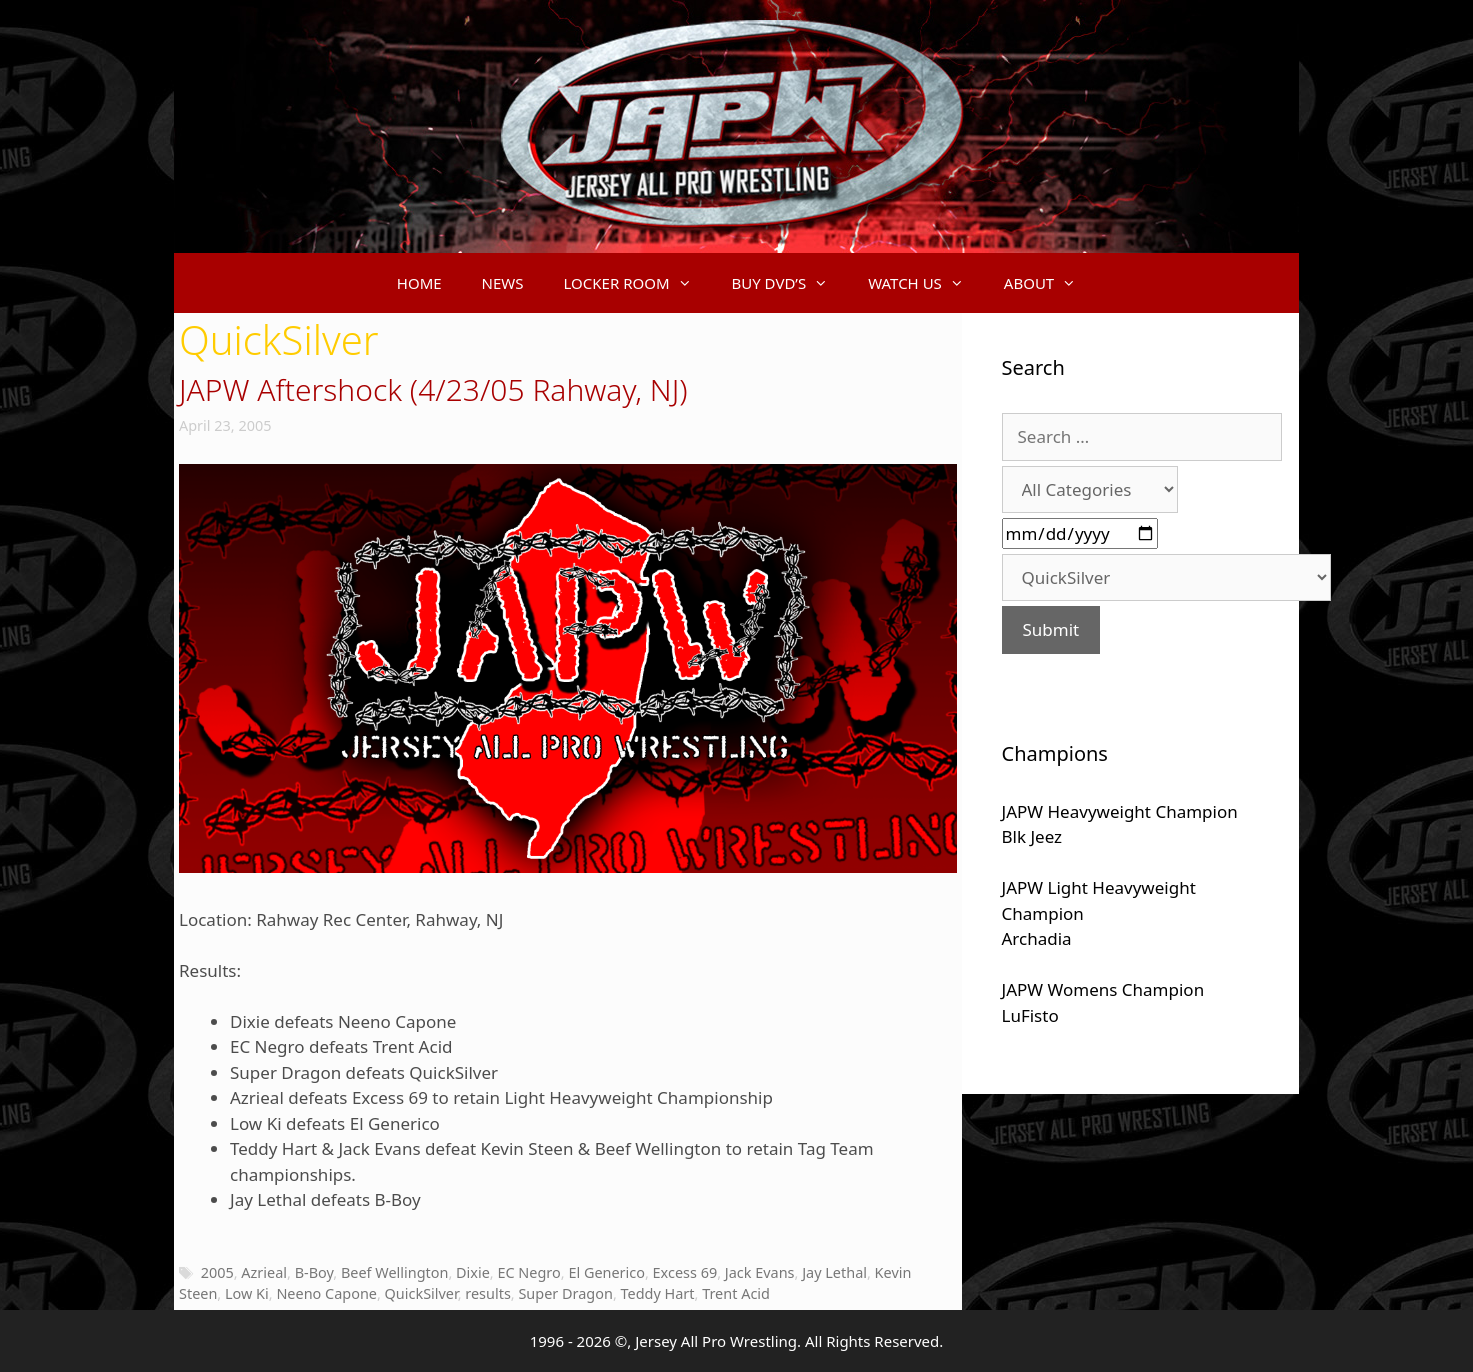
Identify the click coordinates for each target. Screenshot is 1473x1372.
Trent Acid (736, 1293)
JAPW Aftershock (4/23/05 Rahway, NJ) (433, 389)
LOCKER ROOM (638, 283)
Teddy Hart (658, 1293)
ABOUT (1050, 283)
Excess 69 (685, 1272)
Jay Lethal (834, 1272)
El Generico (606, 1272)
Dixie (473, 1272)
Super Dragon (565, 1293)
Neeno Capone (326, 1293)
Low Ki (247, 1293)
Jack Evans (760, 1272)
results (488, 1293)
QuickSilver (421, 1293)
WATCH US (926, 283)
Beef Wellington (395, 1272)
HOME (419, 283)
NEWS (503, 283)
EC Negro (528, 1272)
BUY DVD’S (790, 283)
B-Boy (314, 1272)
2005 (217, 1272)
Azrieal (264, 1272)
